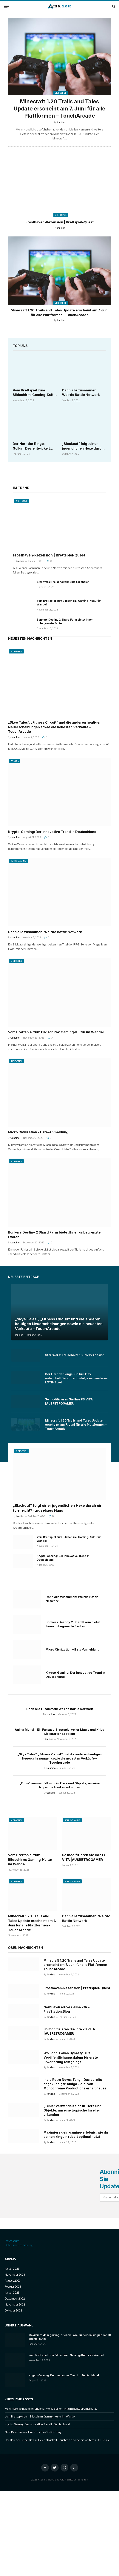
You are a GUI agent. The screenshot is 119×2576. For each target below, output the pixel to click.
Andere (15, 761)
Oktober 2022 (13, 2395)
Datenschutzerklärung (19, 2330)
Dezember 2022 (15, 2383)
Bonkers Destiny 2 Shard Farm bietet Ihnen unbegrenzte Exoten (65, 621)
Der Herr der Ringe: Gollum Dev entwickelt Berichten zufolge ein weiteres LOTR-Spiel (31, 446)
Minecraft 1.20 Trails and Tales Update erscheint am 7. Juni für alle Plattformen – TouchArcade (59, 312)
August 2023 (13, 2365)
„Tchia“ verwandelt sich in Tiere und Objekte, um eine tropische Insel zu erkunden (59, 1845)
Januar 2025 (12, 2353)
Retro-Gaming (18, 861)
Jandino (61, 228)
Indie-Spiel (16, 1061)
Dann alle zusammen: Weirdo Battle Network (81, 392)
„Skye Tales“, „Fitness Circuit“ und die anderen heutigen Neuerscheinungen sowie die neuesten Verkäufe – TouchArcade (54, 726)
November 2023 (15, 2359)
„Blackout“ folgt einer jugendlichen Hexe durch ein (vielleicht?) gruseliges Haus (84, 446)
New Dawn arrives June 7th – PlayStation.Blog (66, 2080)
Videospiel (61, 303)
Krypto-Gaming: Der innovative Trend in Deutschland (52, 832)
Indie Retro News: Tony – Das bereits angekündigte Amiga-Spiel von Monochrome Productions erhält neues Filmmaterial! (75, 2163)
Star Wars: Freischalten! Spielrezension (63, 581)
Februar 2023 (13, 2371)
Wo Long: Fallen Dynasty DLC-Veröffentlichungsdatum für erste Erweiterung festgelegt (71, 2136)
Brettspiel (61, 215)
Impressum (12, 2326)
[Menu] (6, 6)
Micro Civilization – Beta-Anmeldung (38, 1132)
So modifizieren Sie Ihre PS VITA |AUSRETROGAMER (69, 1416)
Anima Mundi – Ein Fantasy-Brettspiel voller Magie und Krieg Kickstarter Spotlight (59, 1792)
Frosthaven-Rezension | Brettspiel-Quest (60, 222)
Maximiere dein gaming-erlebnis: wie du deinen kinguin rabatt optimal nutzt (76, 2217)
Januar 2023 (12, 2377)
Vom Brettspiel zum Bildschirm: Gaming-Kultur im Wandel (35, 392)
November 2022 (15, 2389)
